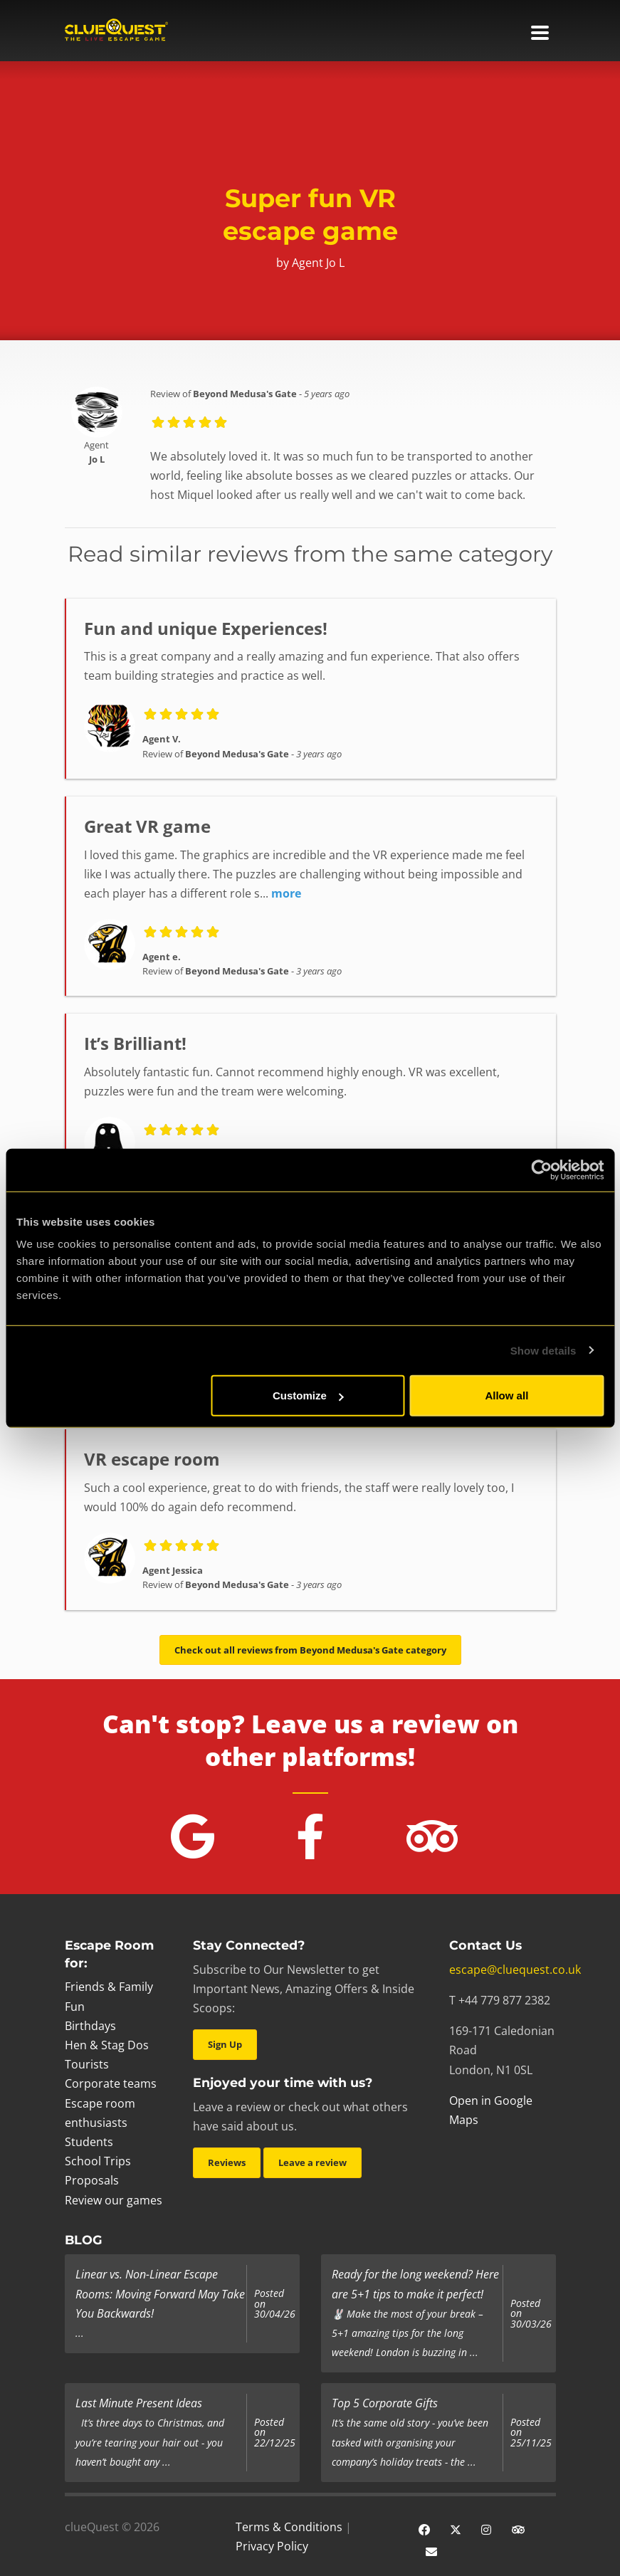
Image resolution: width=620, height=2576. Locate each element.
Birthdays (90, 2026)
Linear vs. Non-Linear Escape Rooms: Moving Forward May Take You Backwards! (160, 2293)
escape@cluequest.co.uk (515, 1969)
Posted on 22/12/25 (274, 2432)
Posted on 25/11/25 (531, 2432)
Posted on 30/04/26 (274, 2303)
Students (89, 2142)
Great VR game (147, 826)
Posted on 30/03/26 (531, 2313)
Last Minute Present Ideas (138, 2403)
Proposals (92, 2180)
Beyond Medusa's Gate (245, 393)
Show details (543, 1350)
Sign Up (225, 2044)
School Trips (98, 2161)
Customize (308, 1395)
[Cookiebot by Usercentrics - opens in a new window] (541, 1169)
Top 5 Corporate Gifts (385, 2403)
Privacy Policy (272, 2546)
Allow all (506, 1395)
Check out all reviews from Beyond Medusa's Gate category (310, 1650)
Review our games (113, 2200)
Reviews (227, 2162)
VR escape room (152, 1459)
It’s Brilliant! (135, 1043)
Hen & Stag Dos (107, 2045)
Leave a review (312, 2162)
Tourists (87, 2064)
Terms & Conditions (289, 2527)
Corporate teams (111, 2083)
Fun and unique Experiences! (205, 628)
